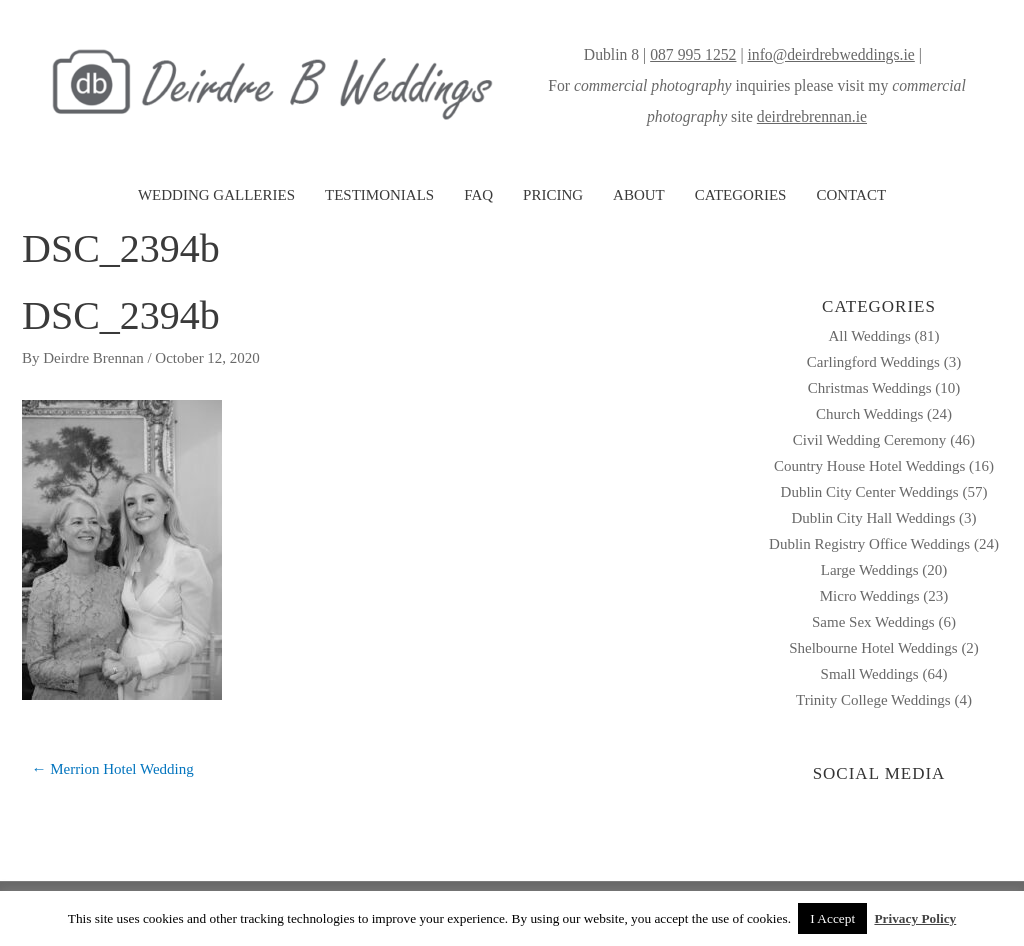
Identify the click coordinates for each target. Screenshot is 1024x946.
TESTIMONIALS (379, 195)
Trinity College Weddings (873, 700)
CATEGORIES (741, 195)
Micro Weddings (870, 596)
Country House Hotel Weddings (869, 466)
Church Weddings (869, 414)
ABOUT (639, 195)
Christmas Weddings (870, 388)
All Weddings (869, 336)
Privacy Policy (915, 918)
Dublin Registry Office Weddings (869, 544)
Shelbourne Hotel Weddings (873, 648)
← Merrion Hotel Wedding (113, 769)
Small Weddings (870, 674)
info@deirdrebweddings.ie (830, 54)
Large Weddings (870, 570)
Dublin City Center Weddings (870, 492)
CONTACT (851, 195)
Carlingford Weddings (873, 362)
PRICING (553, 195)
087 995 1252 (693, 54)
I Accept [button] (832, 918)
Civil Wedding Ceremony (870, 440)
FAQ (478, 195)
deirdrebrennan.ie (812, 116)
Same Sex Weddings (873, 622)
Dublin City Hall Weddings (873, 518)
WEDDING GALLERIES (216, 195)
